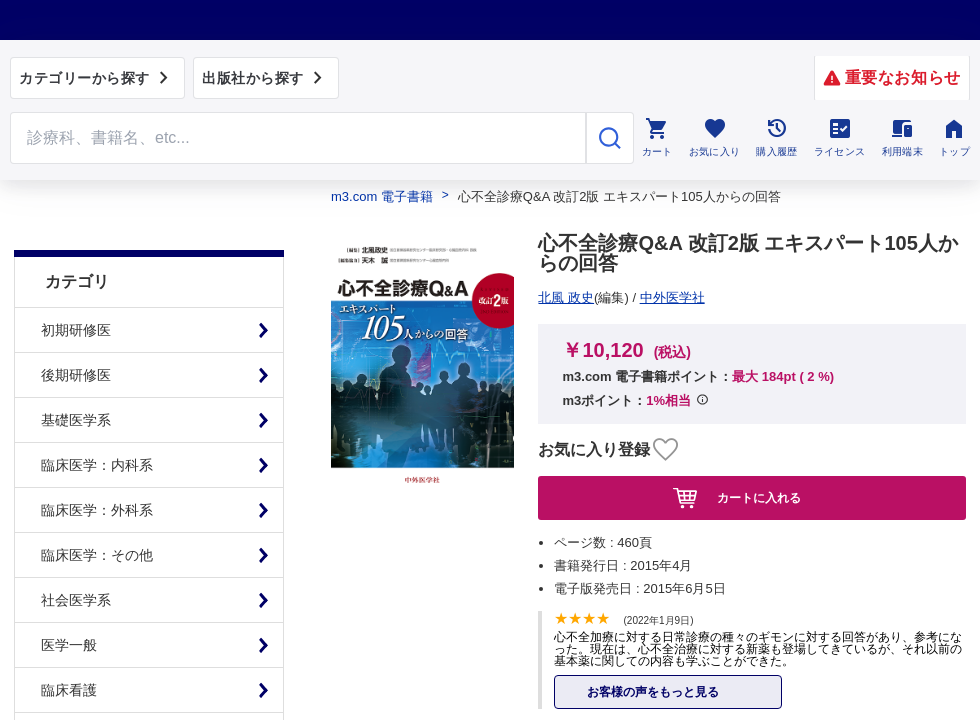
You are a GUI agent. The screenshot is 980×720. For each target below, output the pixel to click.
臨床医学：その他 (97, 505)
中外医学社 (578, 297)
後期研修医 (76, 325)
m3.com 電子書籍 (382, 196)
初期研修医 (76, 280)
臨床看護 (69, 640)
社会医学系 (76, 550)
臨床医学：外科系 (97, 460)
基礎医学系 (76, 370)
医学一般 (69, 595)
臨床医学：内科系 (97, 415)
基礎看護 (69, 685)
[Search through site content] (298, 138)
